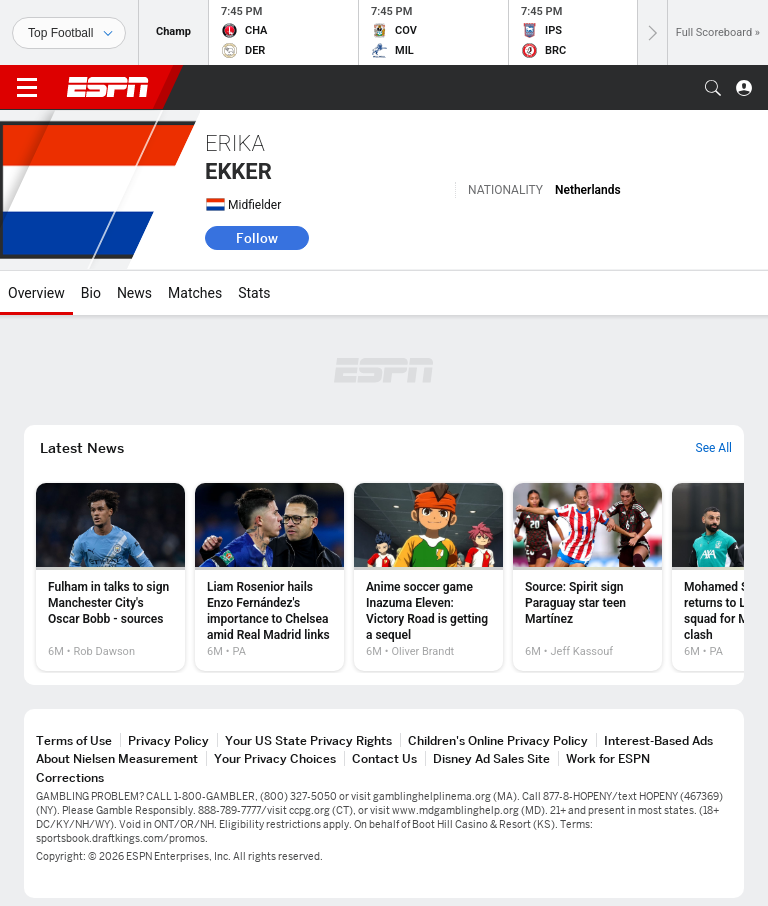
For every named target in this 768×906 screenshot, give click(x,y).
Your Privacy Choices (275, 758)
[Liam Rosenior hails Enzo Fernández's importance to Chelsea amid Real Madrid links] (269, 577)
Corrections (70, 777)
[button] (713, 88)
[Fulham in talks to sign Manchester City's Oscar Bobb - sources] (110, 577)
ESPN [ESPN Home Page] (108, 87)
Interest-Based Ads (658, 740)
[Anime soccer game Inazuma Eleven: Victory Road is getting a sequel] (428, 577)
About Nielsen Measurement (117, 758)
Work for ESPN (608, 758)
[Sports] (69, 33)
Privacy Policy (168, 740)
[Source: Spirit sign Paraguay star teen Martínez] (587, 577)
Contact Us (384, 758)
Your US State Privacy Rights (308, 740)
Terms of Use (74, 740)
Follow (257, 238)
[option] (110, 577)
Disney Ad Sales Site (491, 758)
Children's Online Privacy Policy (498, 740)
